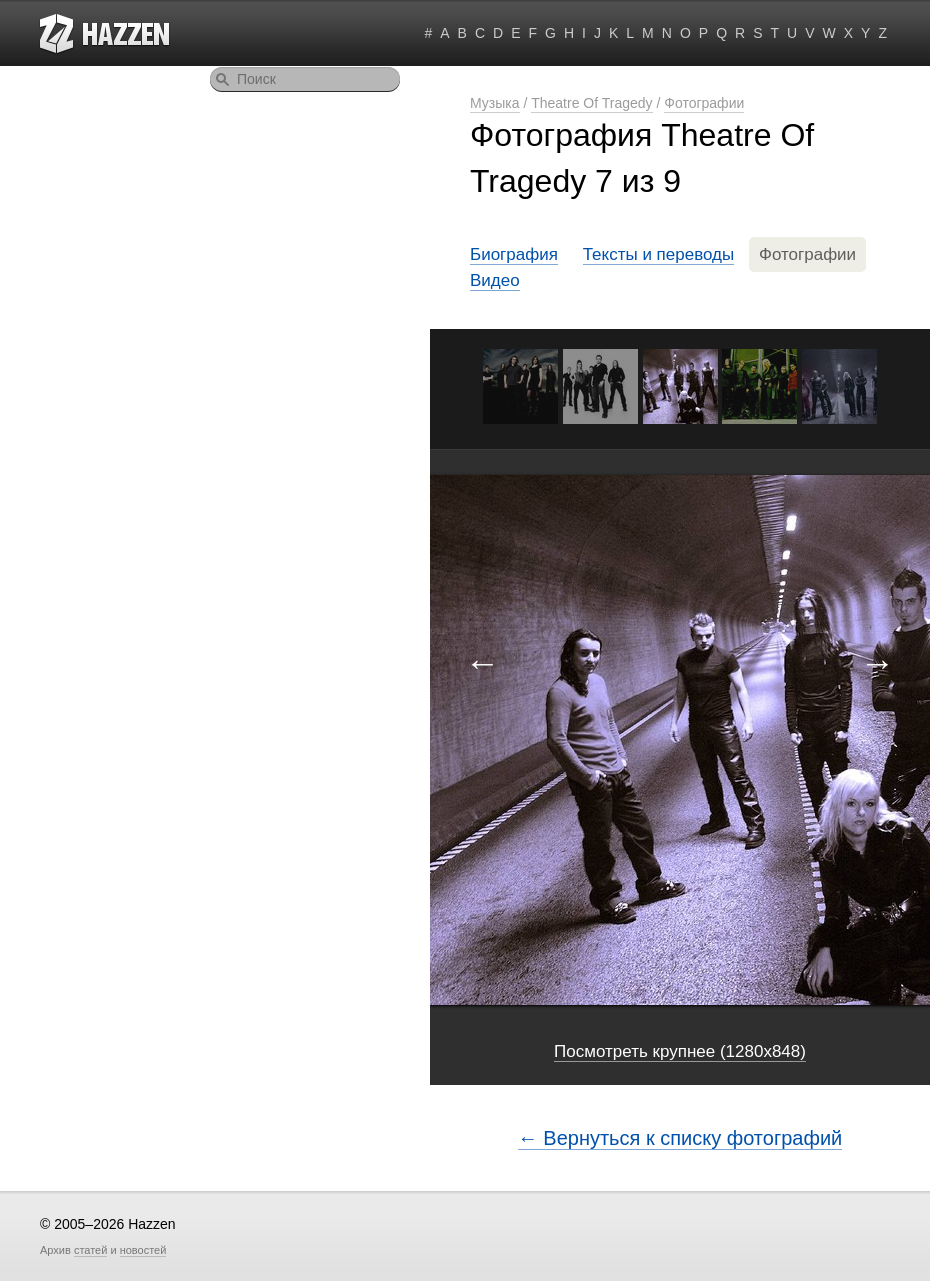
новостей (143, 1250)
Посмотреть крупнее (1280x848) (680, 1051)
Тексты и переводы (659, 254)
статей (90, 1250)
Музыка (495, 103)
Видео (495, 280)
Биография (514, 254)
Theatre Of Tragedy (591, 103)
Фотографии (704, 103)
